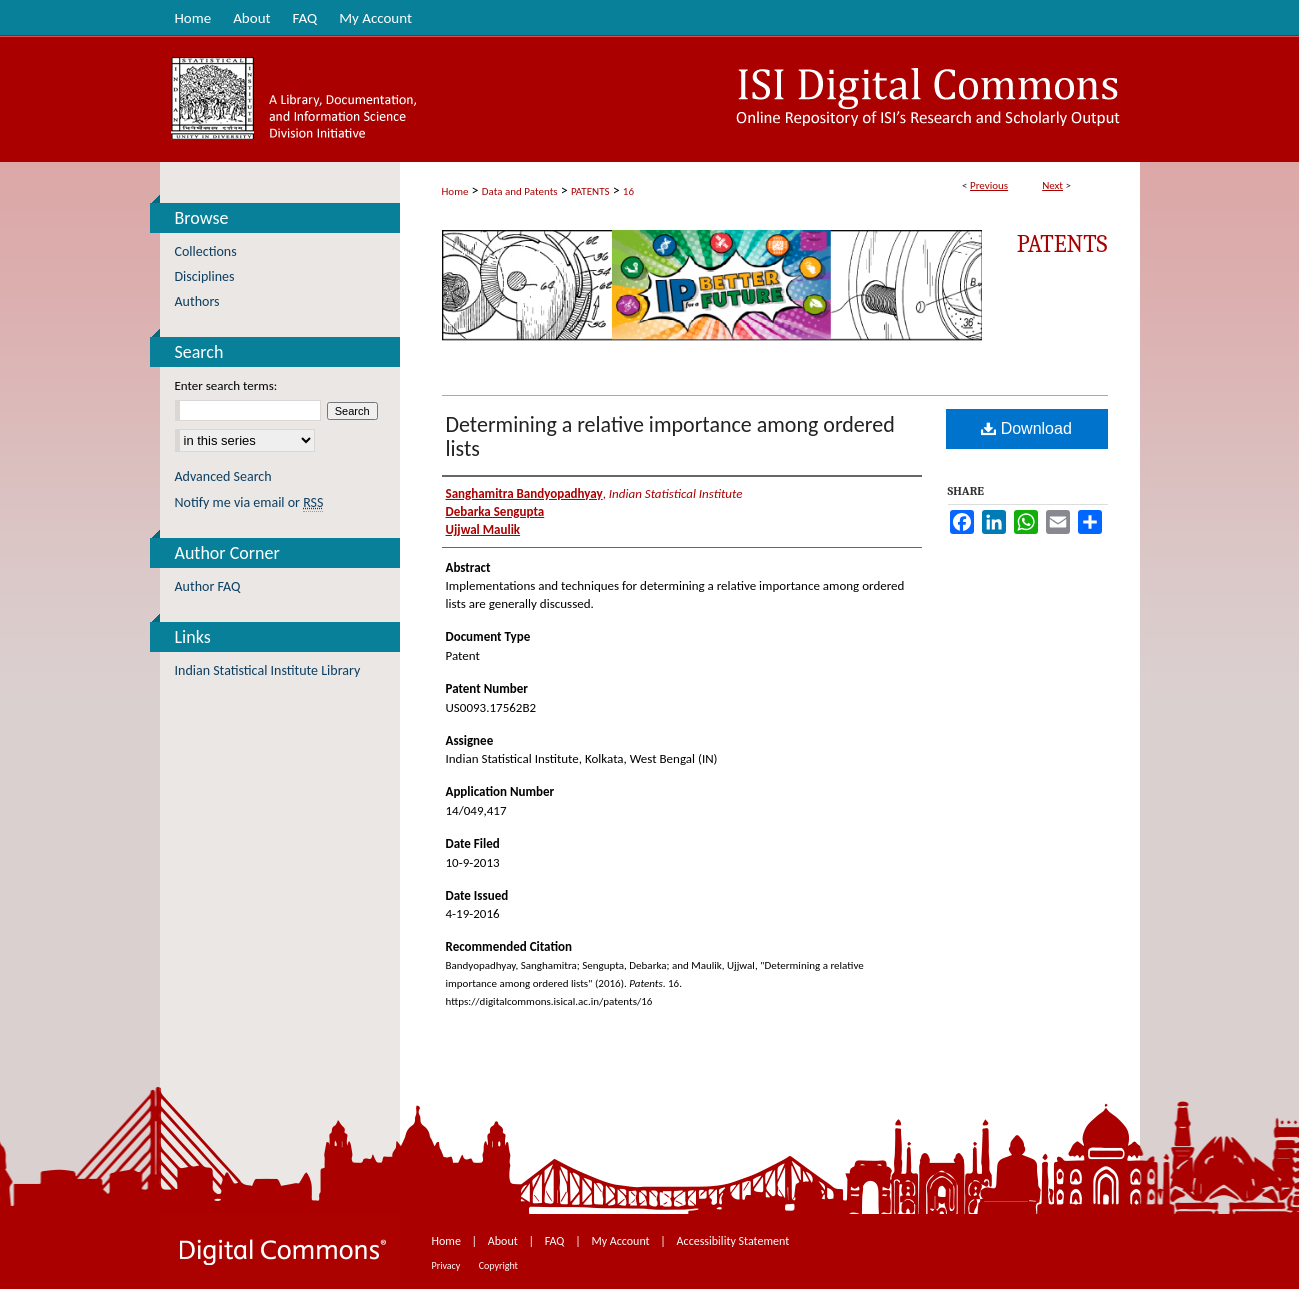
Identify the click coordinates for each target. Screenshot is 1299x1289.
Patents (1062, 244)
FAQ (556, 1241)
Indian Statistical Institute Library (268, 670)
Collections (206, 251)
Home (455, 191)
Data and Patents (520, 191)
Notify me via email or (249, 502)
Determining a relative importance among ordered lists (670, 436)
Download (1026, 428)
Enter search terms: (226, 385)
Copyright (498, 1265)
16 (628, 191)
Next (1052, 185)
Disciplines (205, 276)
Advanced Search (223, 476)
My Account (621, 1241)
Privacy (447, 1265)
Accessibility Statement (733, 1241)
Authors (197, 301)
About (504, 1241)
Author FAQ (208, 586)
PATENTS (590, 191)
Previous (989, 185)
